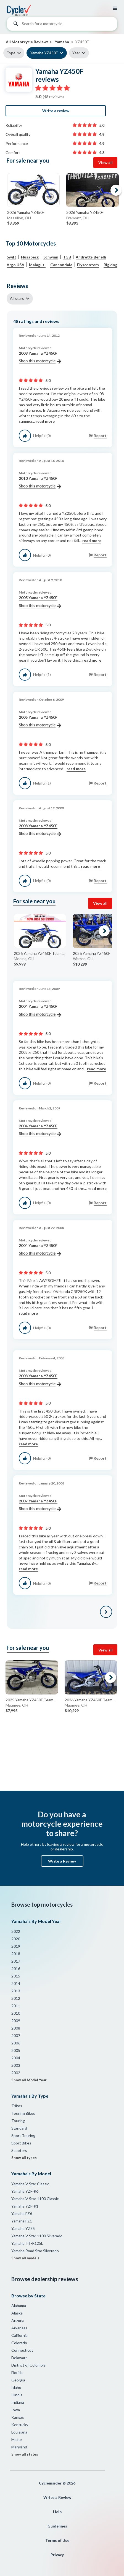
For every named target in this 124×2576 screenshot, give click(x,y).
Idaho (16, 2387)
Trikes (16, 2105)
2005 (15, 2050)
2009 (15, 2020)
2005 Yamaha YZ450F (40, 601)
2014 (15, 1983)
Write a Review (62, 1861)
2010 (15, 2013)
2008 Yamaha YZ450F (40, 357)
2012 (15, 1998)
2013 (15, 1990)
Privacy (57, 2554)
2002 (15, 2072)
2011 (15, 2005)
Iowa (15, 2409)
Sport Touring (23, 2135)
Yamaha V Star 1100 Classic (35, 2198)
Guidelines (57, 2526)
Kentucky (19, 2424)
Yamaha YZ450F (44, 52)
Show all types (24, 2157)
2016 (15, 1968)
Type (11, 52)
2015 (15, 1976)
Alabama (18, 2305)
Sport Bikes (21, 2143)
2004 (15, 2057)
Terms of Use (57, 2540)
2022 (15, 1931)
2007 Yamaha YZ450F (40, 1505)
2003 (15, 2065)
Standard (19, 2128)
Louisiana (19, 2432)
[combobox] (62, 25)
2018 (15, 1953)
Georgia (18, 2380)
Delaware (19, 2357)
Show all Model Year (29, 2080)
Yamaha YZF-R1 (24, 2206)
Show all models (25, 2258)
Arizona (17, 2320)
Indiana (17, 2402)
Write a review (55, 110)
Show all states (24, 2454)
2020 (15, 1938)
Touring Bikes (23, 2113)
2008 (15, 2028)
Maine (16, 2439)
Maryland (19, 2447)
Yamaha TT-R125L (27, 2243)
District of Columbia (28, 2365)
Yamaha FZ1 (21, 2221)
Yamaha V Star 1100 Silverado (36, 2235)
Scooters (19, 2150)
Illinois (16, 2394)
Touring (18, 2120)
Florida (17, 2372)
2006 (15, 2043)
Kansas (17, 2417)
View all (105, 162)
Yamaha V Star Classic (30, 2183)
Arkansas (19, 2328)
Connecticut (22, 2350)
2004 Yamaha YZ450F (40, 1010)
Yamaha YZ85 (23, 2228)
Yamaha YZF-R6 (24, 2191)
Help (57, 2511)
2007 (15, 2035)
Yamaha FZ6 (21, 2213)
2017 (15, 1961)
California (19, 2335)
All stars (17, 298)
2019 (15, 1946)
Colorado (19, 2342)
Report (100, 435)
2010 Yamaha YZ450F (40, 482)
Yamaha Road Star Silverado (35, 2250)
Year (76, 52)
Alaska (17, 2313)
